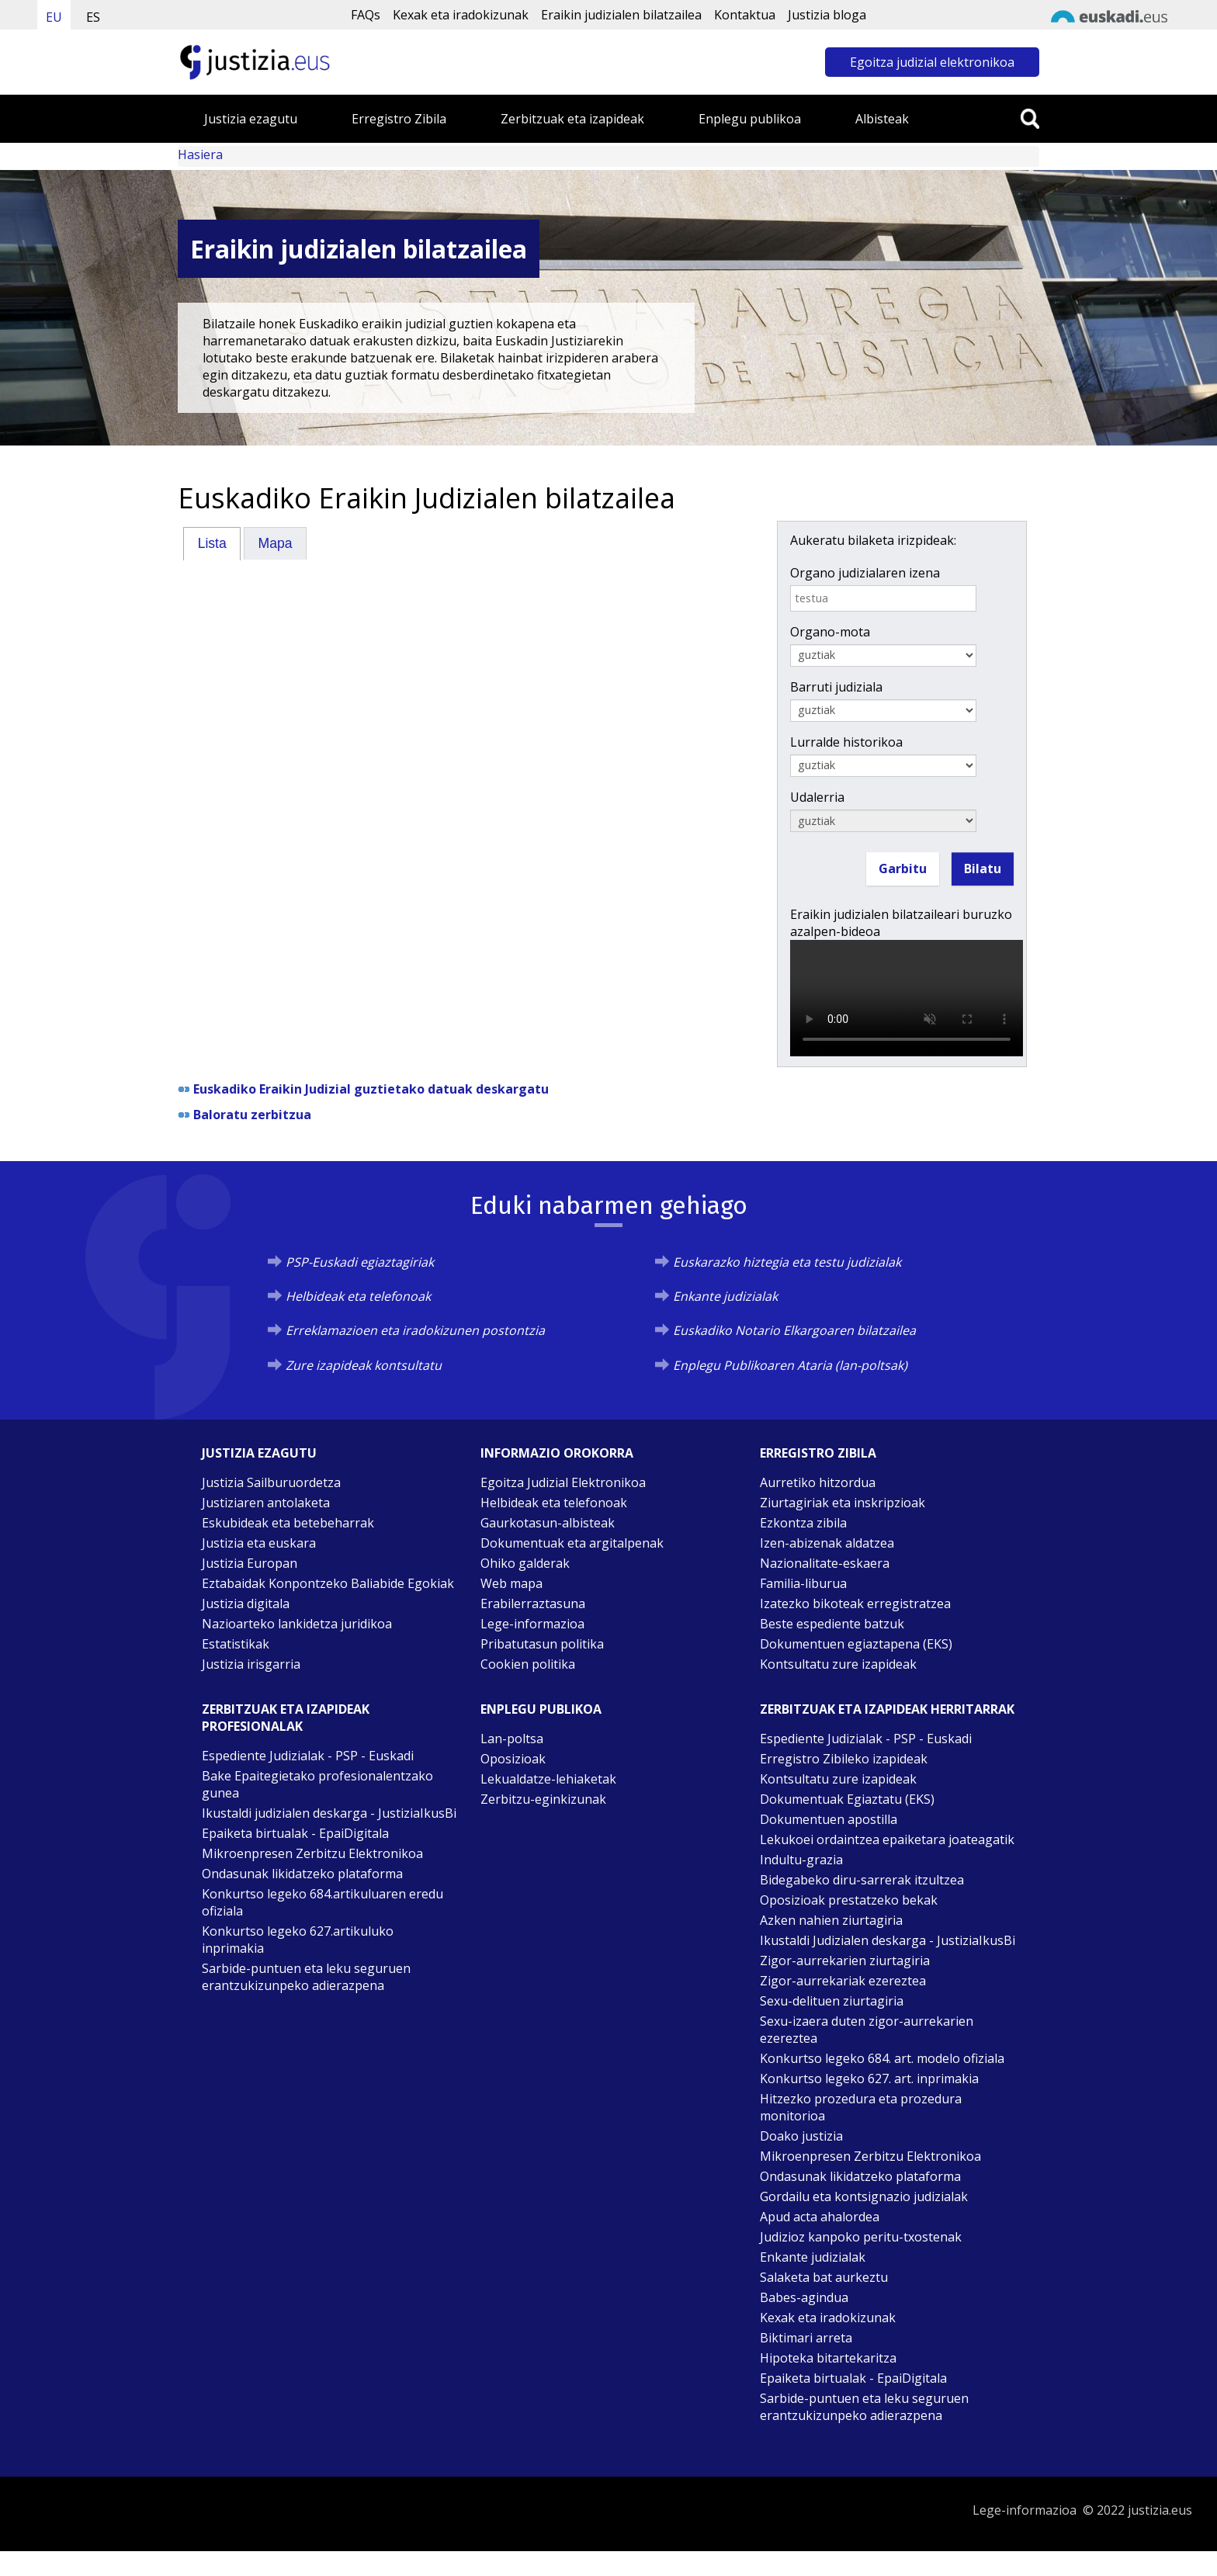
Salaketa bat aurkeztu (824, 2277)
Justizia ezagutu (250, 118)
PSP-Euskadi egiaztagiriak (360, 1262)
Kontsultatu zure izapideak (838, 1664)
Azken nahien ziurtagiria (831, 1920)
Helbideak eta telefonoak (358, 1296)
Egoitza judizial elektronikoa (932, 62)
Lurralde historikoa (846, 742)
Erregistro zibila (818, 1452)
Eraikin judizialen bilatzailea (621, 14)
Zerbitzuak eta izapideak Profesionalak (285, 1718)
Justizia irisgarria (251, 1664)
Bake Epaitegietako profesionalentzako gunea (317, 1784)
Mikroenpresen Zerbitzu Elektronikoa (312, 1853)
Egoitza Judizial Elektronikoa (563, 1482)
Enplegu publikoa (750, 118)
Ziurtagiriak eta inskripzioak (842, 1502)
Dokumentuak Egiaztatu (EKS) (847, 1799)
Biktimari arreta (806, 2337)
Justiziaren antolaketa (266, 1502)
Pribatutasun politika (542, 1643)
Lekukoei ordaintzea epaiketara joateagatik (887, 1839)
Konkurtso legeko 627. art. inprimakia (869, 2078)
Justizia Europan (249, 1563)
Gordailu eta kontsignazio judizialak (864, 2196)
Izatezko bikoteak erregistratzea (855, 1603)
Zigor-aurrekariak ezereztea (843, 1980)
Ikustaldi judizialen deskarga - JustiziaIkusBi (329, 1813)
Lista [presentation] (212, 543)
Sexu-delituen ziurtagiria (831, 2000)
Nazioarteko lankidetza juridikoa (297, 1623)
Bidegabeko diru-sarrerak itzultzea (862, 1879)
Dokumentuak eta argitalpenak (572, 1542)
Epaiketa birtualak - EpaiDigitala (295, 1833)
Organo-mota (830, 631)
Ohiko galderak (525, 1563)
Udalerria (817, 797)
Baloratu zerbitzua (252, 1114)
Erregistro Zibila (399, 118)
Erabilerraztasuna (532, 1603)
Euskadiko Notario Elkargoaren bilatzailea (794, 1330)
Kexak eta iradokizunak (461, 14)
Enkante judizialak (725, 1296)
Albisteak (882, 118)
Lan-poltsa (511, 1738)
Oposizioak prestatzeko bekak (849, 1900)
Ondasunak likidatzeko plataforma (302, 1873)
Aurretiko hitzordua (817, 1482)
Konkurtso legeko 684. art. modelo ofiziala (882, 2058)
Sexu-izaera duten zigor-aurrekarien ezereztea (866, 2030)
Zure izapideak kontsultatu (364, 1365)
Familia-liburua (803, 1583)
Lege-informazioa (532, 1623)
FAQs (365, 14)
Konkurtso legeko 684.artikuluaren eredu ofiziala (322, 1902)
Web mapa (511, 1583)
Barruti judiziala (836, 686)
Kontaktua (744, 14)
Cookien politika (527, 1664)
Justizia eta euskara (259, 1542)
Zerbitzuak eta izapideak (572, 118)
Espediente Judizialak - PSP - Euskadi (308, 1755)
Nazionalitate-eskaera (824, 1563)
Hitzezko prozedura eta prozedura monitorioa (861, 2107)
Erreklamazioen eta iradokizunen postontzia (415, 1330)
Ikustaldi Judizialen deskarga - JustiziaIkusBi (887, 1940)
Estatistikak (235, 1643)
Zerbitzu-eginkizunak (543, 1799)
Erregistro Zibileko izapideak (843, 1758)
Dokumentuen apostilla (828, 1819)
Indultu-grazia (801, 1859)
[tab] (212, 543)
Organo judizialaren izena (865, 572)
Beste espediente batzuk (832, 1623)
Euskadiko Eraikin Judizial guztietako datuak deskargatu (371, 1088)
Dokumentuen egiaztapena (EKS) (856, 1643)
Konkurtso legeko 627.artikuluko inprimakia (298, 1939)
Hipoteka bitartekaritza (828, 2357)
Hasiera (200, 154)
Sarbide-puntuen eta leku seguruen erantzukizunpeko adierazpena (306, 1977)
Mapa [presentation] (275, 543)
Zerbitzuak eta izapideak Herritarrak (887, 1709)
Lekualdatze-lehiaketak (548, 1778)
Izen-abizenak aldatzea (827, 1542)
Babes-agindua (804, 2297)
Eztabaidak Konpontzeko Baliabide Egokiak (328, 1583)
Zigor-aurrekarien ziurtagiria (845, 1960)
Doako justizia (801, 2135)
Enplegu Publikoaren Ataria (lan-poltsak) (790, 1365)
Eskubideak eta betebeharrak (288, 1522)
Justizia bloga (827, 14)
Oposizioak (513, 1758)
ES (93, 17)
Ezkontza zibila (803, 1522)
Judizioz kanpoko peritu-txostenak (861, 2236)
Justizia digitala (246, 1603)
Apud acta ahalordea (819, 2216)
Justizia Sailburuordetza (271, 1482)
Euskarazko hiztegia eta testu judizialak (787, 1262)
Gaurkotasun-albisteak (547, 1522)
